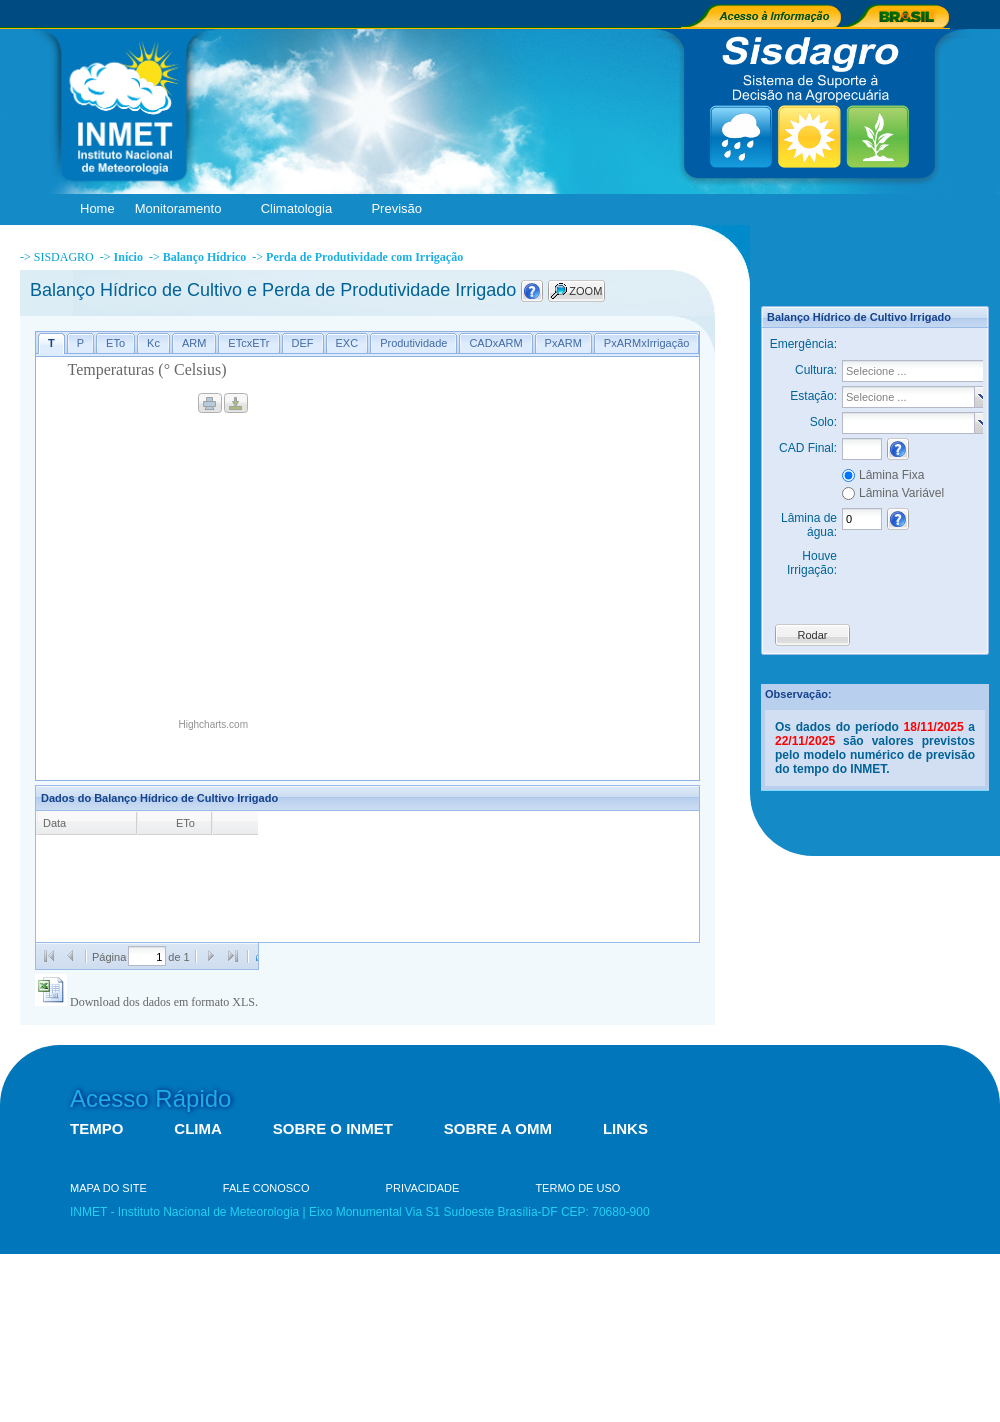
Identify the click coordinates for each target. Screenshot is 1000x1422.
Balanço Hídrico (205, 257)
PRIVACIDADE (423, 1188)
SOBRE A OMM (498, 1128)
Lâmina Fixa (891, 475)
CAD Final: (808, 448)
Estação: (813, 396)
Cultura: (816, 370)
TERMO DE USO (577, 1188)
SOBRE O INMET (333, 1128)
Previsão (401, 209)
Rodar (813, 635)
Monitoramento (183, 209)
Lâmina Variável (901, 493)
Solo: (823, 422)
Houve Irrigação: (812, 563)
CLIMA (198, 1128)
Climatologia (301, 209)
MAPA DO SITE (108, 1188)
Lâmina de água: (809, 525)
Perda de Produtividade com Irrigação (364, 257)
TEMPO (96, 1128)
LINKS (625, 1128)
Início (128, 257)
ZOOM (585, 291)
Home (97, 208)
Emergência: (803, 344)
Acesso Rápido (150, 1098)
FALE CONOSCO (266, 1188)
